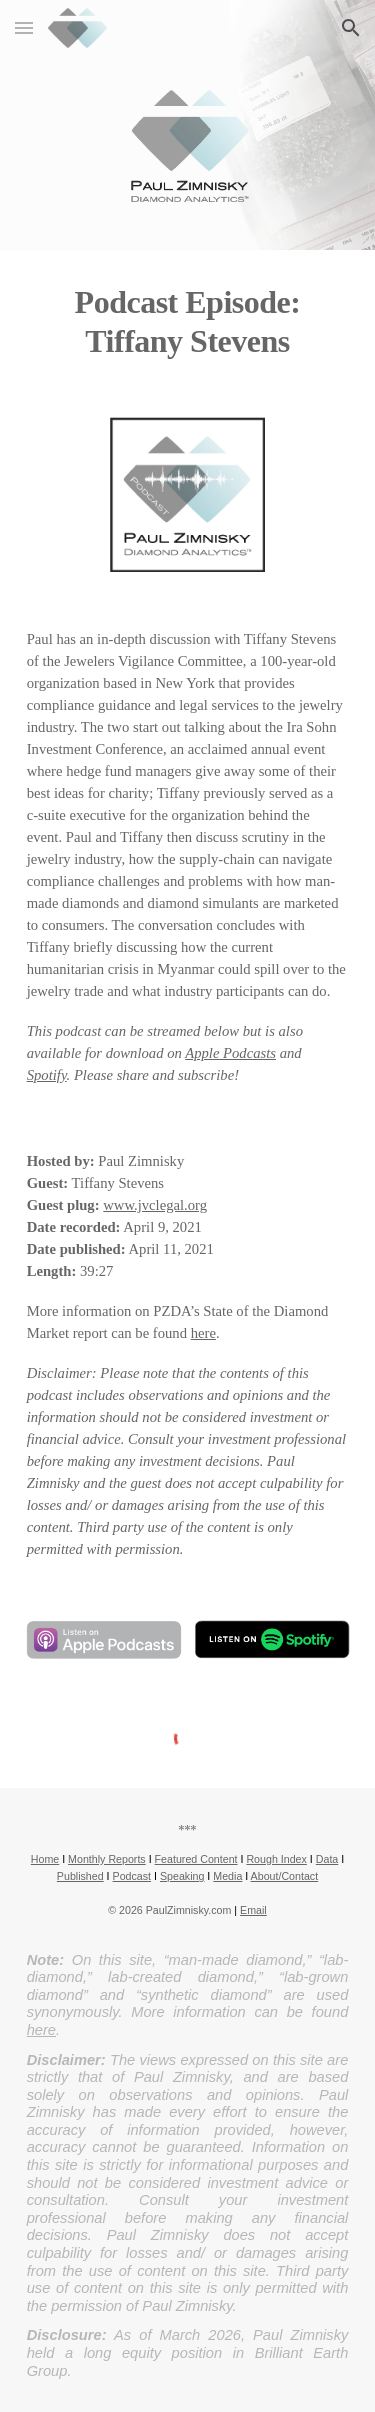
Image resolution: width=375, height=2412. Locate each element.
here (203, 1333)
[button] (24, 27)
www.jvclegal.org (155, 1205)
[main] (188, 321)
